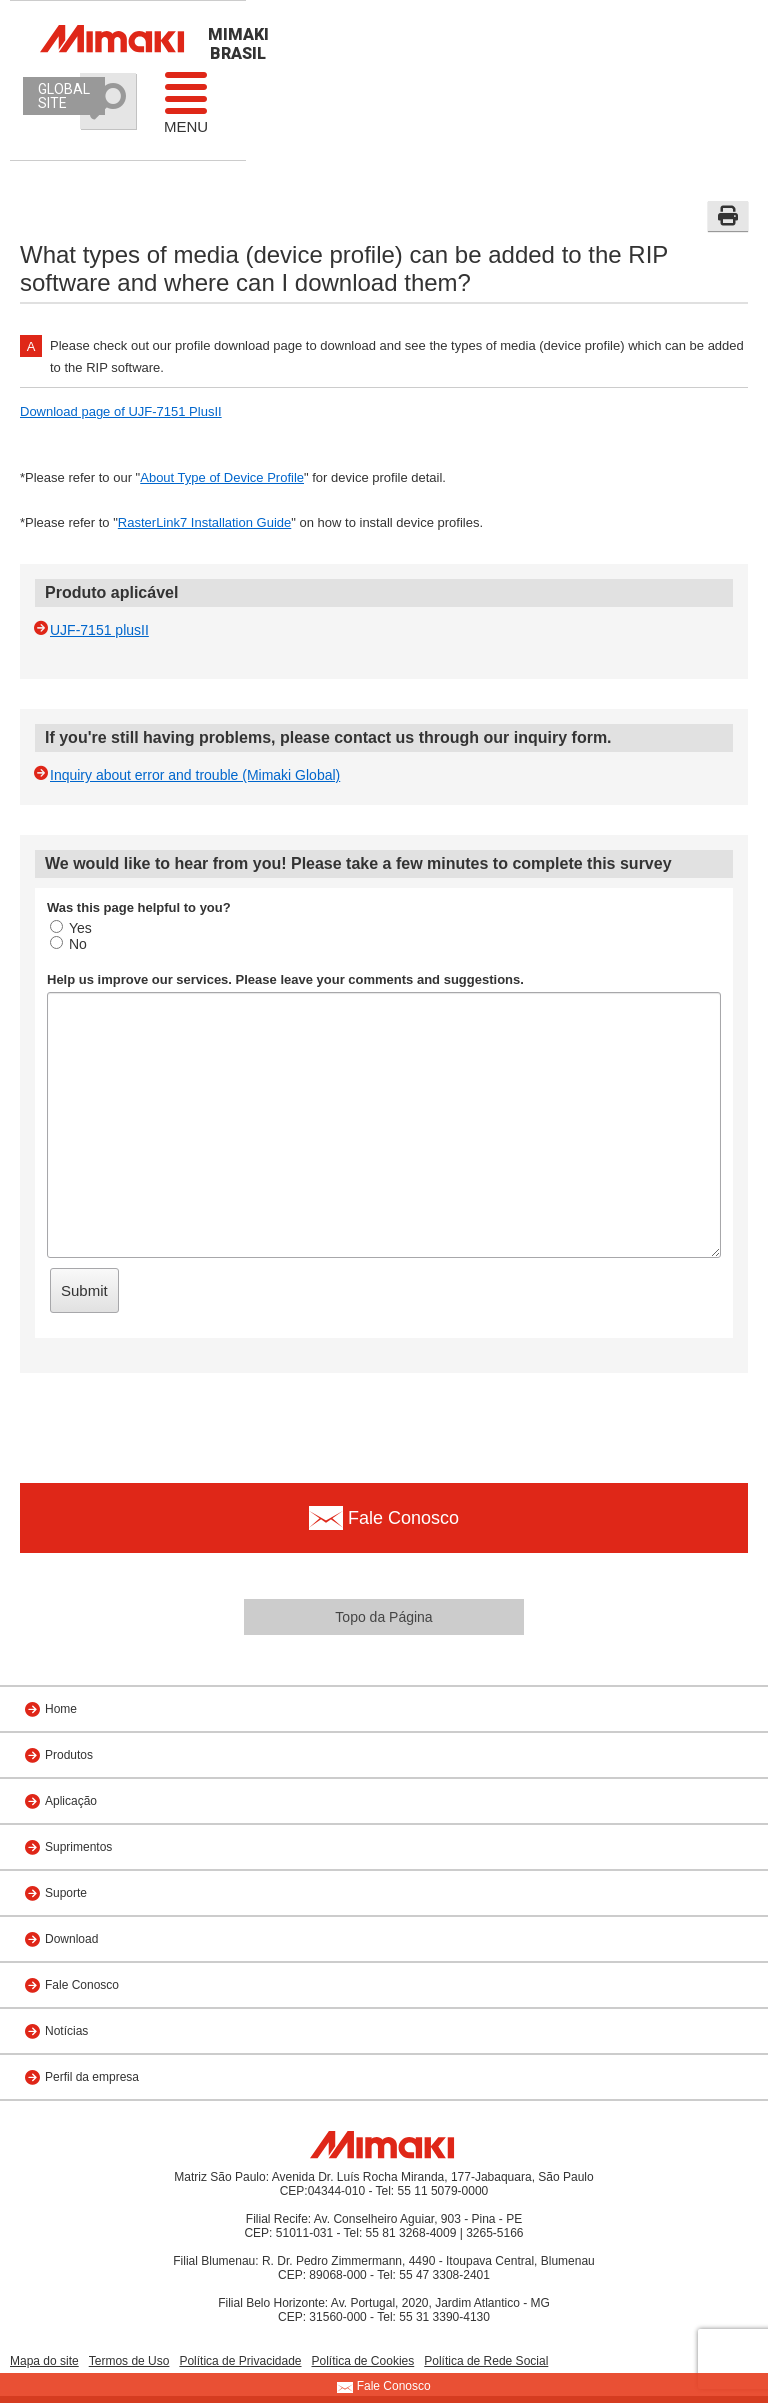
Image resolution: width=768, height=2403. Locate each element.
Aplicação (71, 1801)
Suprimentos (78, 1847)
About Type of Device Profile (222, 477)
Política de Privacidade (240, 2361)
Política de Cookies (363, 2361)
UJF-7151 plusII (99, 630)
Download (71, 1939)
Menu (186, 102)
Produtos (69, 1755)
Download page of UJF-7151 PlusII (121, 411)
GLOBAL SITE (64, 96)
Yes (71, 928)
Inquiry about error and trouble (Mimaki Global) (195, 775)
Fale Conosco (82, 1985)
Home (61, 1709)
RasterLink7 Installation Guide (204, 522)
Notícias (66, 2031)
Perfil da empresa (92, 2077)
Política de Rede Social (486, 2361)
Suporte (66, 1893)
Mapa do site (44, 2361)
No (68, 944)
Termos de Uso (129, 2361)
